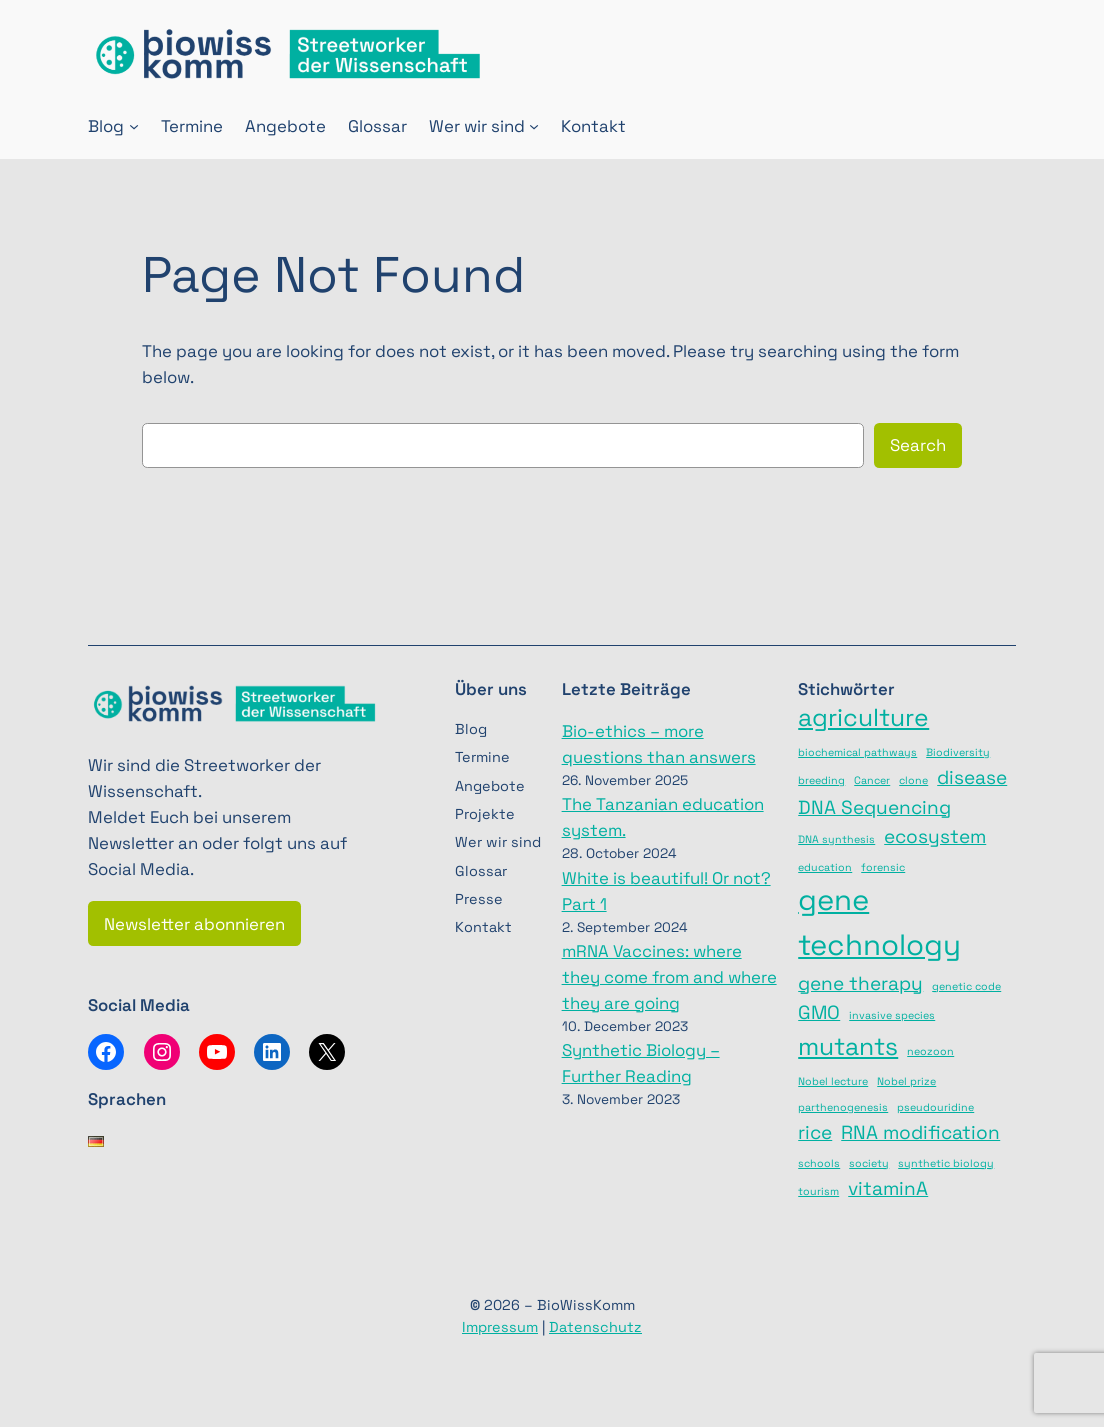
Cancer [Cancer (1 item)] (872, 780)
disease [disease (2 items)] (972, 777)
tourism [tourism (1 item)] (818, 1191)
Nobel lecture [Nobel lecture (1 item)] (833, 1081)
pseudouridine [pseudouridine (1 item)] (935, 1107)
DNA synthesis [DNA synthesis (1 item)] (836, 839)
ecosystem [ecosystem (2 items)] (935, 836)
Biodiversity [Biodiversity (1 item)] (958, 752)
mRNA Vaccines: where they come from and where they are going (669, 977)
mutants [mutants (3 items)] (848, 1046)
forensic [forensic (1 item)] (883, 867)
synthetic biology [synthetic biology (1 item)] (946, 1163)
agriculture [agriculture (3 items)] (863, 717)
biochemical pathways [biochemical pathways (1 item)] (857, 752)
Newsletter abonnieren (194, 924)
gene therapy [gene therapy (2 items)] (860, 983)
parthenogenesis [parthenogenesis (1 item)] (843, 1107)
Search (918, 445)
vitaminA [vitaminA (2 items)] (888, 1188)
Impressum (500, 1327)
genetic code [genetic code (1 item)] (966, 986)
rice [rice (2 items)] (815, 1132)
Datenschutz (595, 1327)
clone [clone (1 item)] (913, 780)
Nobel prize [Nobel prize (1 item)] (906, 1081)
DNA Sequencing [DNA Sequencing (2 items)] (874, 807)
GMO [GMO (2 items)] (819, 1012)
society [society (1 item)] (869, 1163)
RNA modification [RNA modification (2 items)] (920, 1132)
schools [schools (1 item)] (819, 1163)
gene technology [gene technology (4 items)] (879, 922)
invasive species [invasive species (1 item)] (892, 1015)
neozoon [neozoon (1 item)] (930, 1051)
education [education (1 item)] (825, 867)
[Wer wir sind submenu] (534, 126)
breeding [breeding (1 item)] (821, 780)
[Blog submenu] (134, 126)
